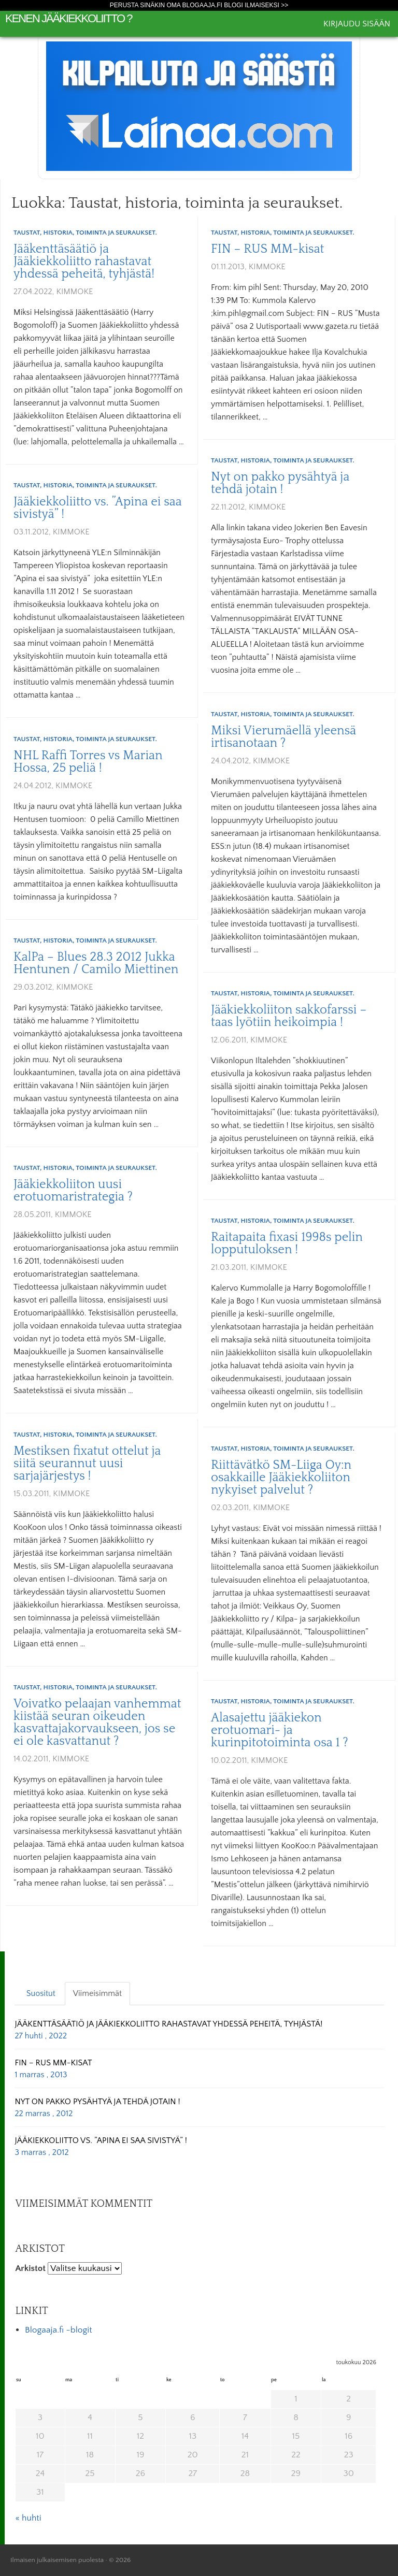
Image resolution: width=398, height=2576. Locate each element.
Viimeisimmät (97, 1993)
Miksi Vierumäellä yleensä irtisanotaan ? (283, 737)
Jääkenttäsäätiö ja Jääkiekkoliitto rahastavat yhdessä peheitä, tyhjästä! (83, 261)
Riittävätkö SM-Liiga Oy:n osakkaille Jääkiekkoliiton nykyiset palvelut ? (281, 1477)
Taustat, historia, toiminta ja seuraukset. (85, 232)
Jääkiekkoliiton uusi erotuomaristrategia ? (73, 1191)
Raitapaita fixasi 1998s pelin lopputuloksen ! (287, 1243)
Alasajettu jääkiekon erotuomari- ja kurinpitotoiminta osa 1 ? (279, 1730)
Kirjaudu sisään (356, 23)
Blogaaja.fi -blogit (58, 2330)
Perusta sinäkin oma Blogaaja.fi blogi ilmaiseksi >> (199, 5)
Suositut (40, 1993)
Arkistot (30, 2268)
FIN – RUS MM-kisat (267, 249)
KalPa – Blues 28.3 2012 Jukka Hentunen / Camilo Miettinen (95, 963)
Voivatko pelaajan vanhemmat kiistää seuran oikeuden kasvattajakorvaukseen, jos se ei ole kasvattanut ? (97, 1722)
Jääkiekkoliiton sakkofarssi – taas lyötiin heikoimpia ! (288, 1016)
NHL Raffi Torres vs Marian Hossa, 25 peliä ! (88, 762)
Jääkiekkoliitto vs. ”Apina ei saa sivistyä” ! (97, 508)
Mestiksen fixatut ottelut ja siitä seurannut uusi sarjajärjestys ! (87, 1463)
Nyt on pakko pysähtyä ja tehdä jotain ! (280, 483)
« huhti (28, 2518)
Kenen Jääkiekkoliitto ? (68, 18)
